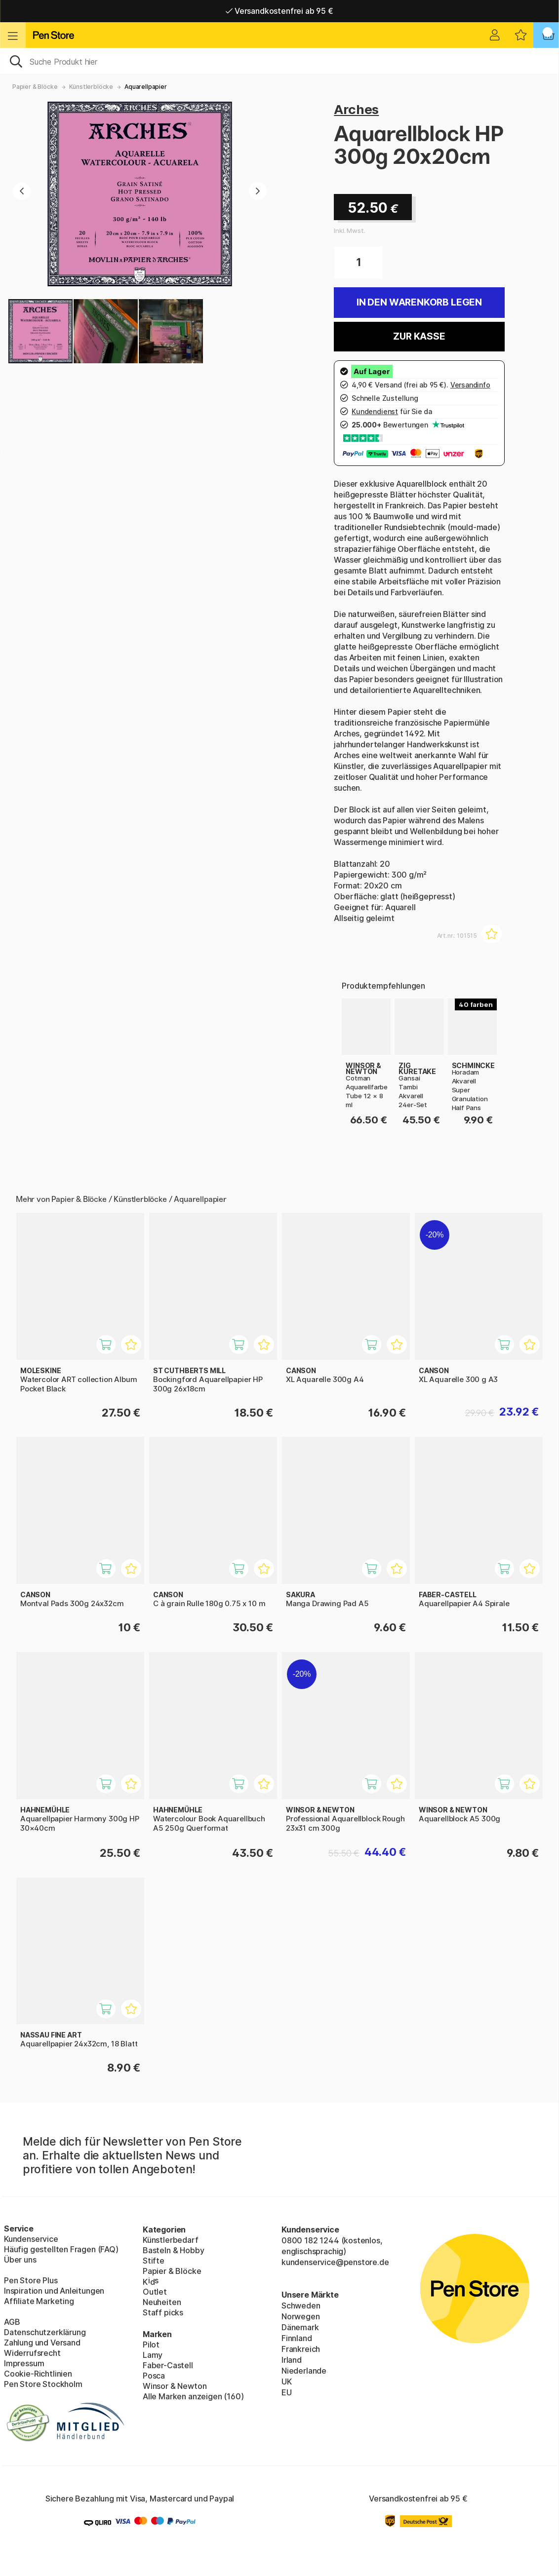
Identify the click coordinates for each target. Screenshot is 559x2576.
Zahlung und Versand (42, 2342)
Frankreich (300, 2349)
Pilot (151, 2344)
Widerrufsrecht (32, 2353)
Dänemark (300, 2327)
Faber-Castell (168, 2365)
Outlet (155, 2292)
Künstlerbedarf (171, 2240)
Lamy (152, 2355)
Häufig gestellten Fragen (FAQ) (61, 2249)
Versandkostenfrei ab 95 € (279, 11)
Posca (154, 2376)
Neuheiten (162, 2302)
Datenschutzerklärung (44, 2332)
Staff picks (163, 2312)
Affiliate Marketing (39, 2301)
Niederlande (303, 2371)
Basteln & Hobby (173, 2250)
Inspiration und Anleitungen (54, 2291)
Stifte (153, 2261)
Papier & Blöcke (34, 86)
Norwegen (300, 2316)
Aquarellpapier (145, 86)
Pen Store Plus (31, 2280)
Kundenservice (31, 2239)
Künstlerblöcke (91, 86)
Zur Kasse (419, 336)
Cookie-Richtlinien (38, 2374)
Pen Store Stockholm (43, 2384)
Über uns (20, 2260)
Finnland (296, 2338)
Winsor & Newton (174, 2386)
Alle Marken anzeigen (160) (193, 2396)
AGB (12, 2322)
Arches (356, 109)
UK (286, 2381)
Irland (291, 2360)
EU (286, 2392)
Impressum (24, 2363)
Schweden (300, 2305)
